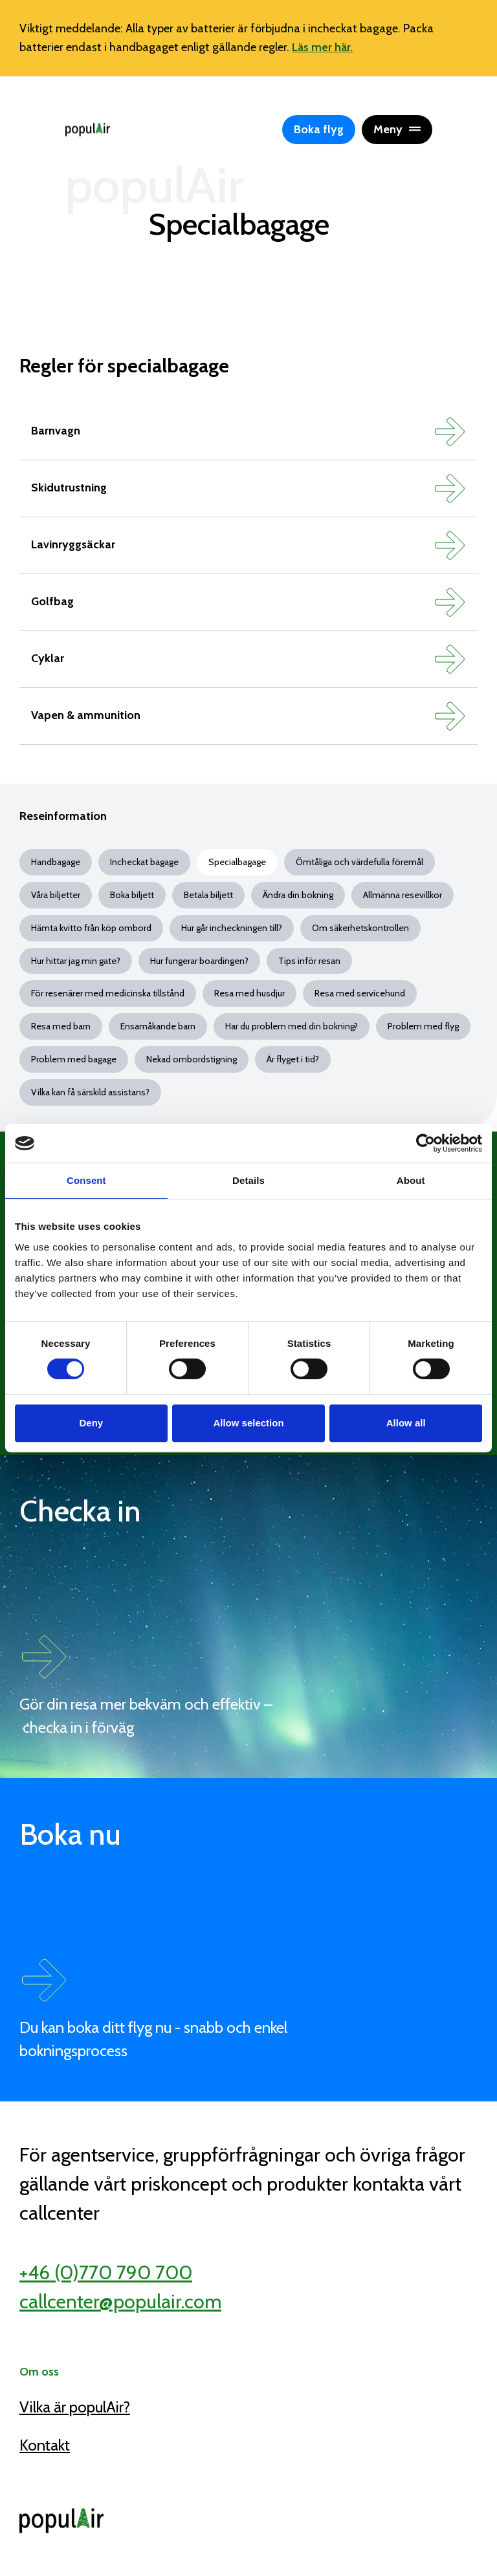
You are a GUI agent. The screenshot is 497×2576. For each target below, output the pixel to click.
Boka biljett (132, 895)
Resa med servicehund (360, 993)
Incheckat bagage (144, 862)
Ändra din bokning (298, 895)
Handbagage (55, 862)
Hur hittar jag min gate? (75, 961)
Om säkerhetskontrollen (360, 928)
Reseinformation (63, 816)
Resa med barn (61, 1026)
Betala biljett (208, 895)
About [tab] (411, 1180)
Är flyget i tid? (293, 1059)
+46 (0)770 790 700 (105, 2272)
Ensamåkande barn (157, 1026)
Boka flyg (319, 129)
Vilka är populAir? (74, 2407)
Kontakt (44, 2445)
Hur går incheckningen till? (231, 928)
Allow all (406, 1422)
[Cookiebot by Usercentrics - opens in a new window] (425, 1143)
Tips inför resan (309, 961)
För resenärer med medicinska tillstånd (107, 993)
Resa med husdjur (249, 993)
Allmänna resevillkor (402, 895)
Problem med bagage (73, 1059)
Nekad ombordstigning (191, 1059)
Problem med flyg (423, 1026)
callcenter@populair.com (120, 2301)
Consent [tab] (86, 1180)
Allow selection (248, 1422)
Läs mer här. (322, 47)
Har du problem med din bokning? (291, 1026)
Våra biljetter (55, 895)
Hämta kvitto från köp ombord (91, 928)
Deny (91, 1422)
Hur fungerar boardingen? (199, 961)
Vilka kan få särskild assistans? (90, 1092)
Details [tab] (248, 1180)
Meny (397, 129)
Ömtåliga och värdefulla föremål (359, 862)
